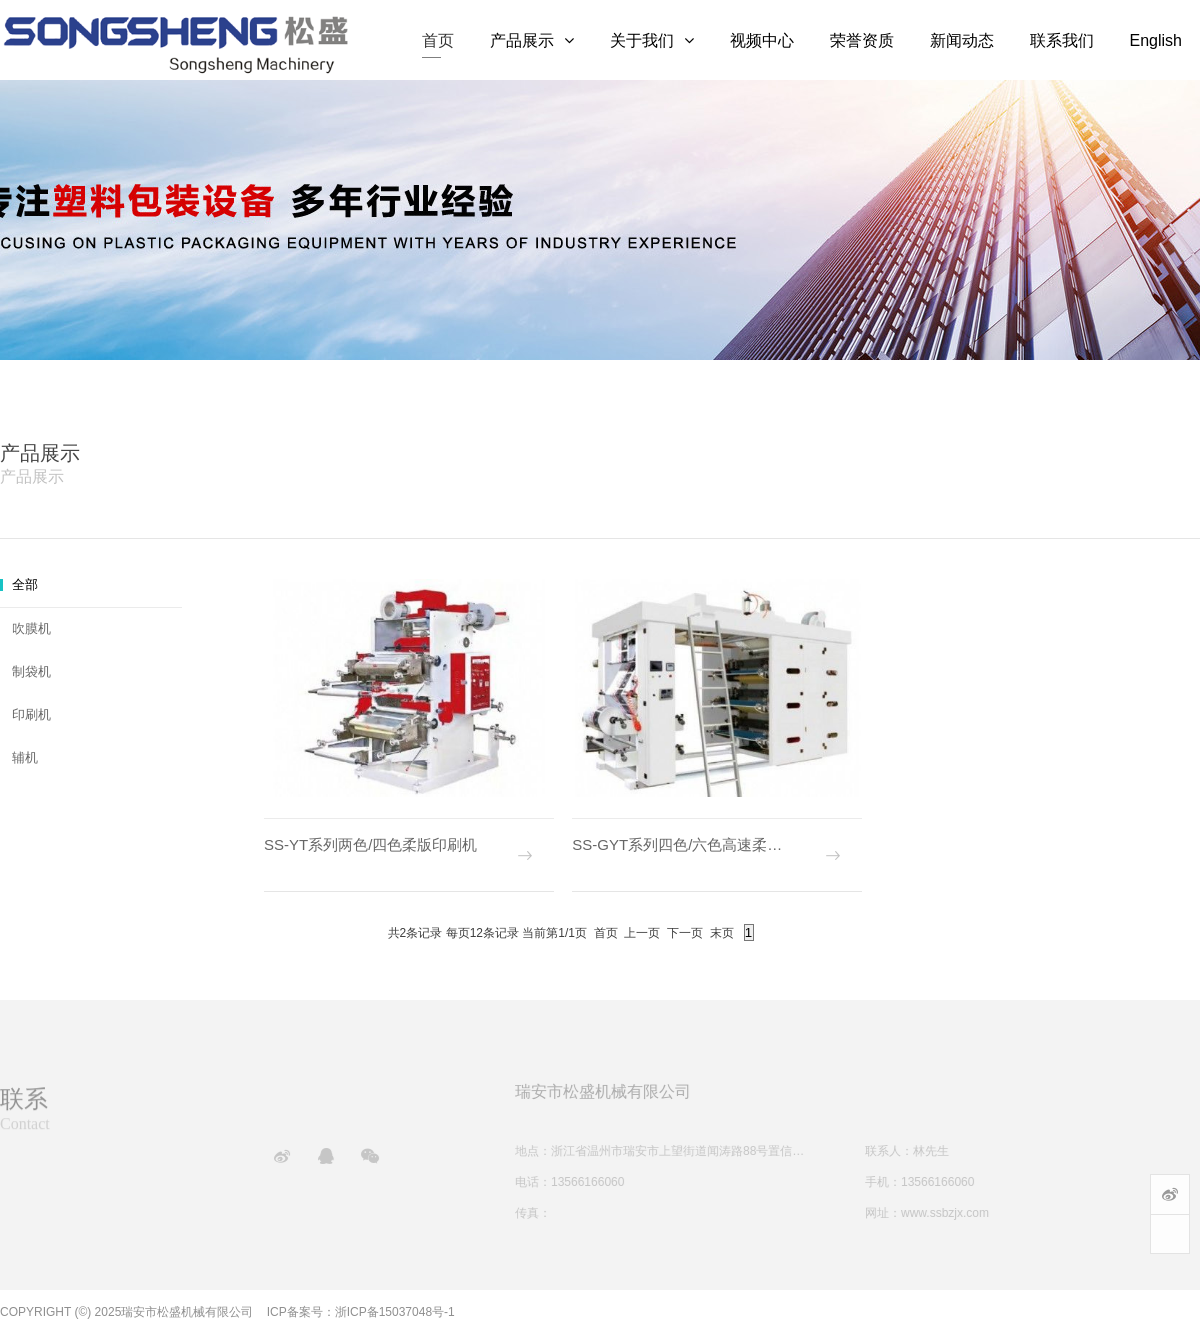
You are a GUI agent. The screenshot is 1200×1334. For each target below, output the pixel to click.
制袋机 (31, 671)
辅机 (25, 757)
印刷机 (31, 714)
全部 (25, 584)
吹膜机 (31, 628)
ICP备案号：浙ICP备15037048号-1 (361, 1312)
